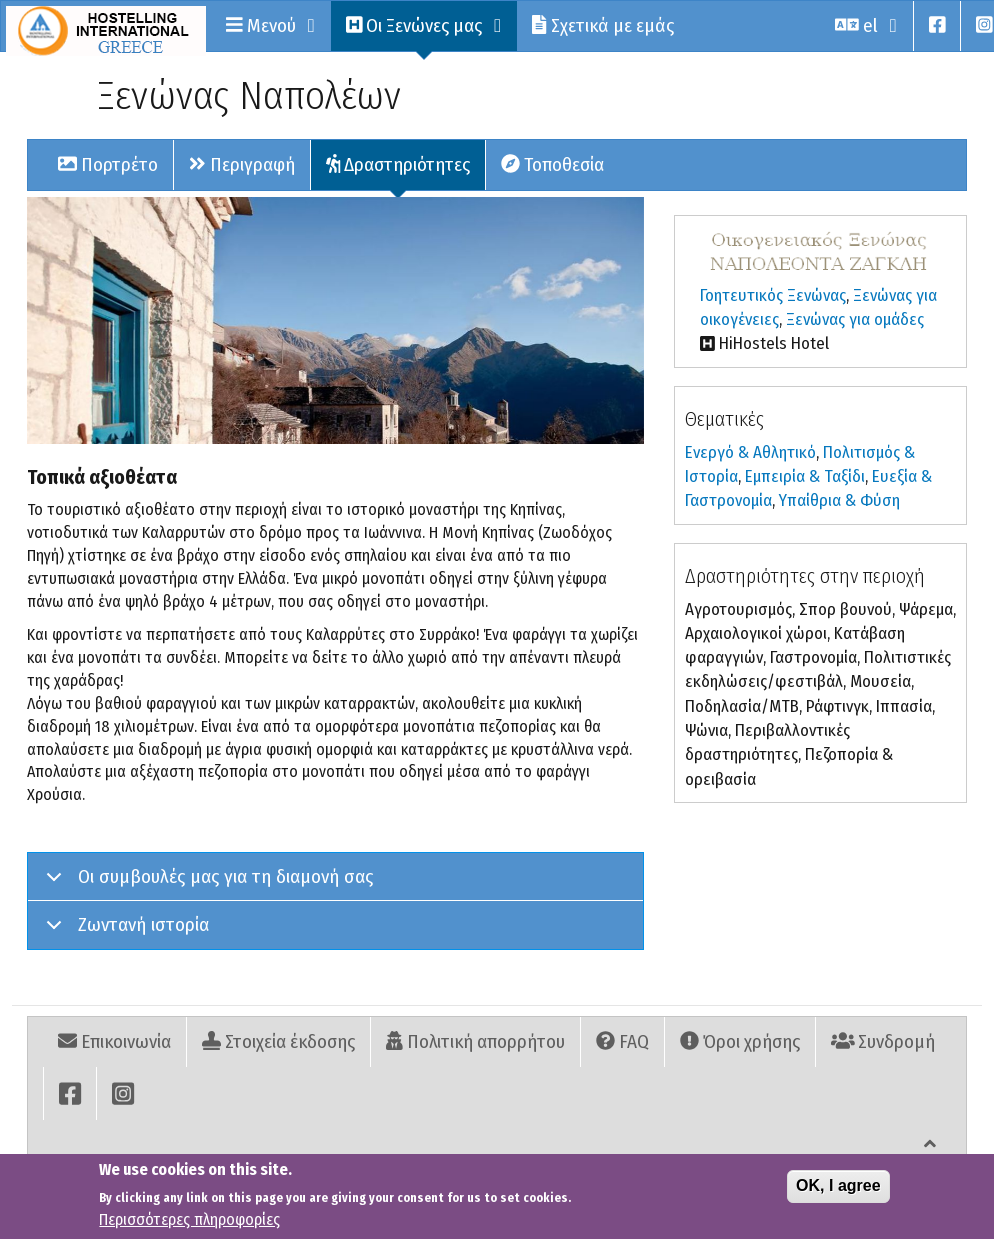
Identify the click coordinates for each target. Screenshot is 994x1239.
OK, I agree (838, 1186)
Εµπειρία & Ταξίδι (805, 476)
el (866, 25)
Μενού (271, 25)
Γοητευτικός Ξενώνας (773, 295)
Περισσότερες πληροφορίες (189, 1220)
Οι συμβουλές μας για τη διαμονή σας (206, 883)
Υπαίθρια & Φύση (839, 500)
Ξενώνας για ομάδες (855, 319)
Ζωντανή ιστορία (124, 930)
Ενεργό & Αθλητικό (750, 452)
